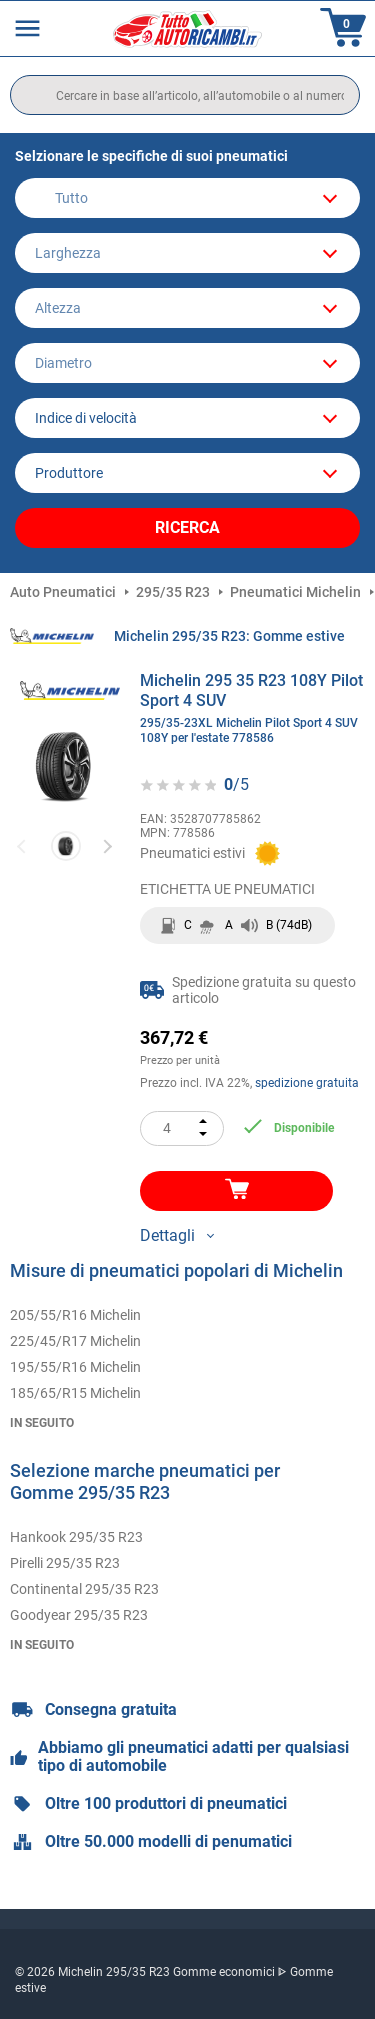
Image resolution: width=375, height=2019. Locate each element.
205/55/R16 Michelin (75, 1315)
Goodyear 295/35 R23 (79, 1615)
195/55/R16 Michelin (75, 1367)
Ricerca (187, 527)
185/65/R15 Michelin (75, 1393)
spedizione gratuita (307, 1083)
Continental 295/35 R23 (84, 1589)
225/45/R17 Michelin (75, 1341)
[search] (185, 95)
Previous (22, 845)
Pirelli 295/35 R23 (65, 1563)
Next (107, 845)
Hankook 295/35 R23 (76, 1537)
